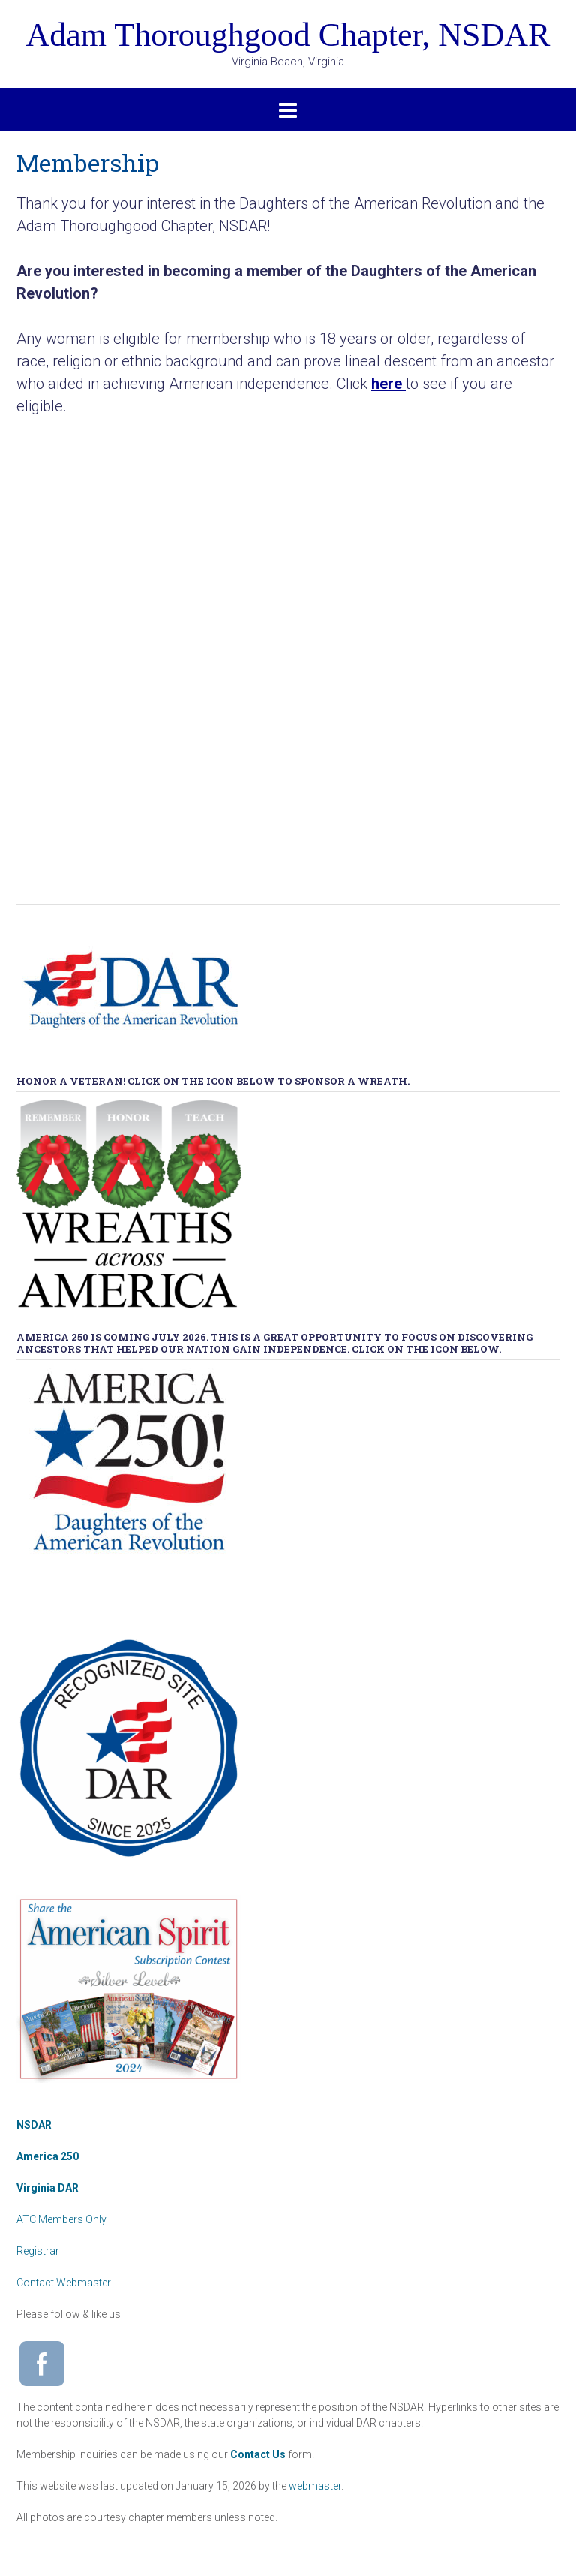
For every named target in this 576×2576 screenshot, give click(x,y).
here (386, 384)
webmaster (315, 2486)
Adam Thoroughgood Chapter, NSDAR (288, 35)
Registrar (37, 2251)
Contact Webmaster (63, 2283)
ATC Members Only (61, 2219)
